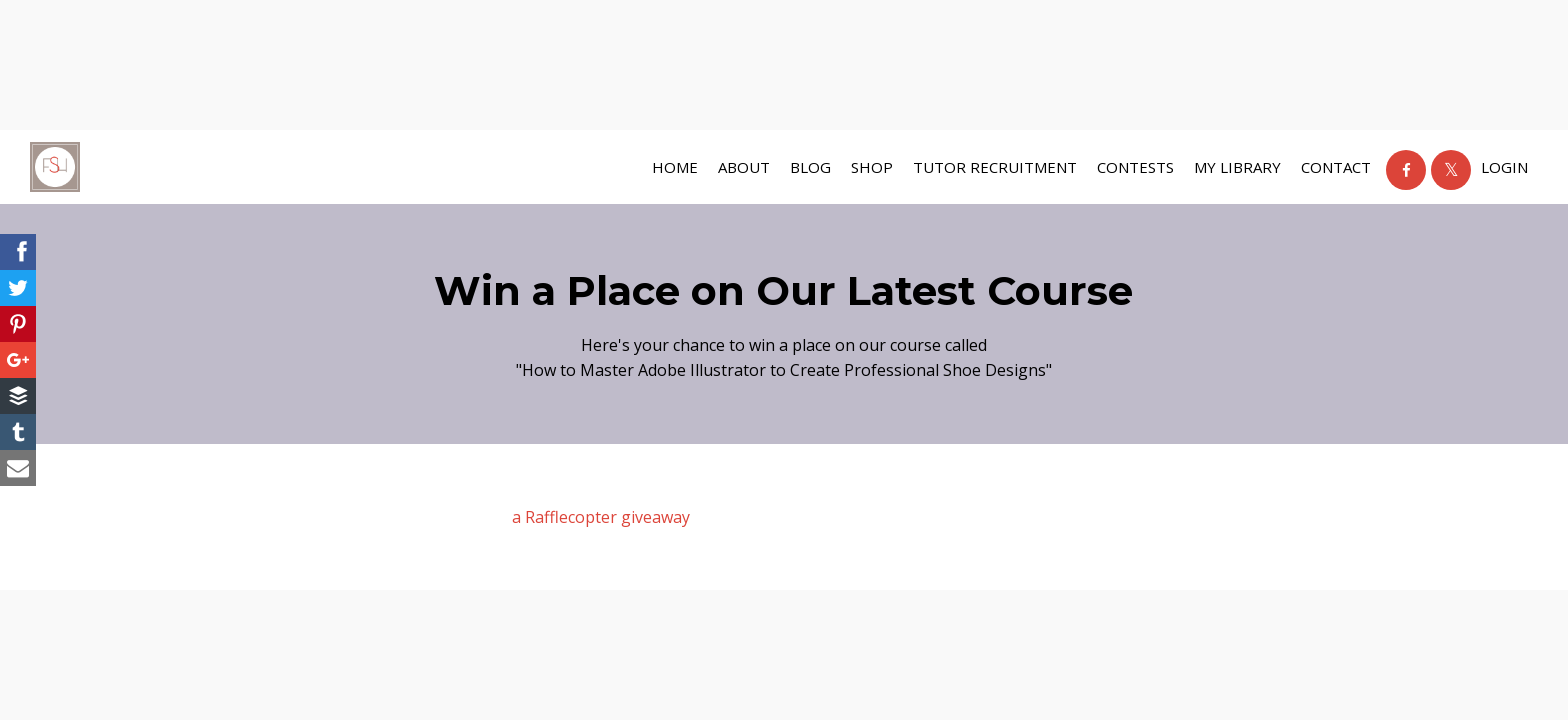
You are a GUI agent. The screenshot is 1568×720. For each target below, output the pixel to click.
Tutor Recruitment (995, 167)
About (744, 167)
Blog (810, 167)
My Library (1237, 167)
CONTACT (1336, 167)
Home (675, 167)
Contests (1135, 167)
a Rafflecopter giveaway (601, 517)
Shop (872, 167)
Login (1504, 167)
